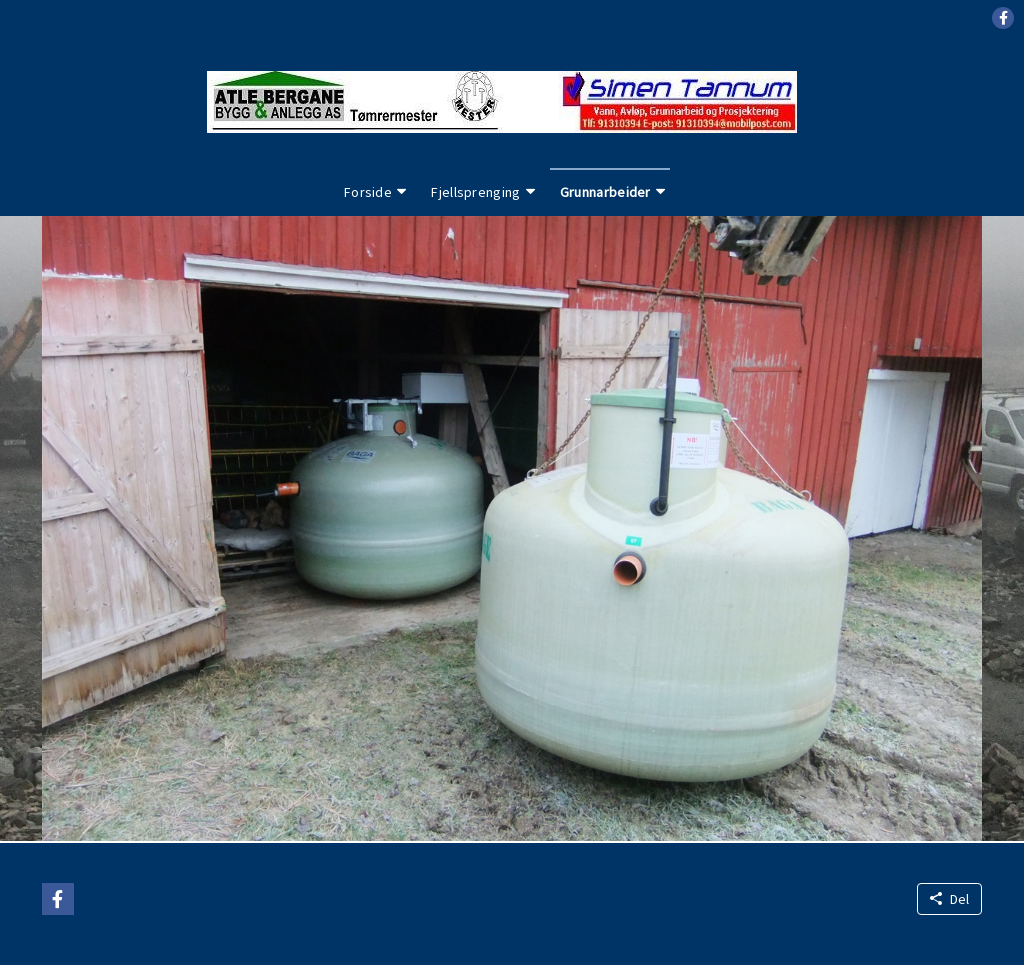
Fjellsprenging (475, 192)
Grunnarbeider (605, 192)
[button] (1003, 18)
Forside (368, 192)
